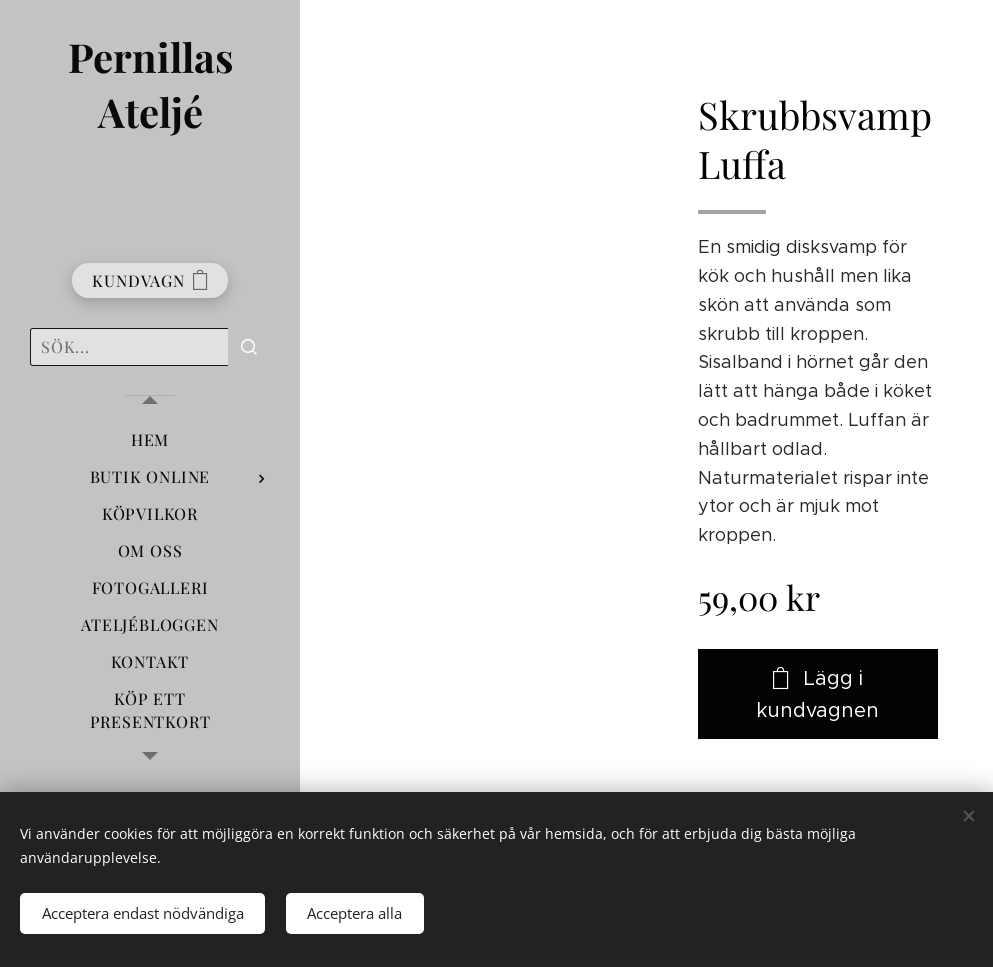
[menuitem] (150, 439)
